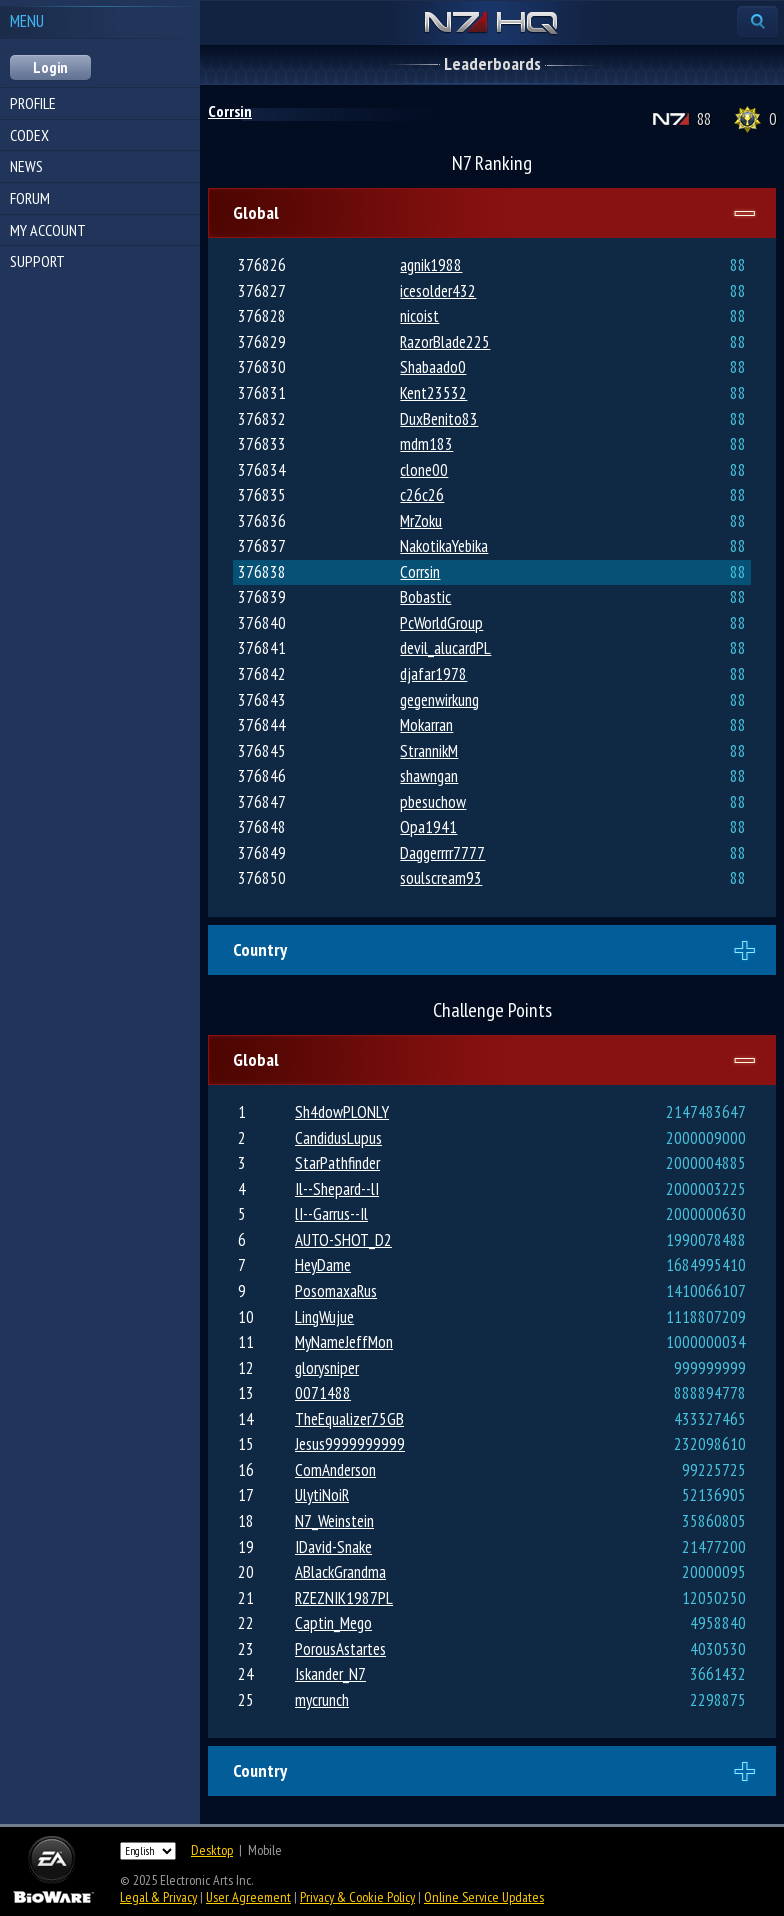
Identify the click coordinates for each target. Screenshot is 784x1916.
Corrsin (230, 111)
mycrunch (322, 1700)
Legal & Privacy (158, 1897)
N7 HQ (491, 24)
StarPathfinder (337, 1163)
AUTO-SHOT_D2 (343, 1240)
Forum (30, 198)
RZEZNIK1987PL (344, 1598)
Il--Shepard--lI (337, 1189)
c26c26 (422, 495)
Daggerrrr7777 (442, 853)
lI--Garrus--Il (331, 1214)
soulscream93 (441, 878)
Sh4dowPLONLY (342, 1112)
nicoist (419, 316)
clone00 (424, 470)
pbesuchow (433, 802)
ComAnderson (335, 1470)
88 (704, 119)
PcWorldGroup (441, 623)
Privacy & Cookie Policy (357, 1897)
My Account (48, 230)
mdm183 (426, 444)
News (26, 166)
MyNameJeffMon (344, 1342)
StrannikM (429, 751)
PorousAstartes (340, 1649)
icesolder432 (438, 291)
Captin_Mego (333, 1623)
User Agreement (248, 1897)
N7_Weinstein (334, 1521)
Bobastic (425, 597)
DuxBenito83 (439, 419)
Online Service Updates (484, 1897)
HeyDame (323, 1265)
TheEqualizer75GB (349, 1419)
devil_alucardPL (445, 648)
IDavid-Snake (333, 1547)
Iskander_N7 (330, 1674)
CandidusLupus (338, 1138)
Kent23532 (433, 393)
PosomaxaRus (336, 1291)
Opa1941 (428, 827)
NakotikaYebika (444, 546)
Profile (33, 103)
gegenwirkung (439, 700)
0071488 (323, 1393)
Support (37, 261)
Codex (29, 135)
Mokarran (426, 725)
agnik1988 (431, 265)
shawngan (429, 776)
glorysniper (327, 1368)
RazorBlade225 (445, 342)
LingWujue (324, 1317)
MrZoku (421, 521)
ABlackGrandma (340, 1572)
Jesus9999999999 (350, 1444)
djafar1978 (433, 674)
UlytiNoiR (322, 1495)
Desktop (212, 1850)
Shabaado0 (433, 367)
